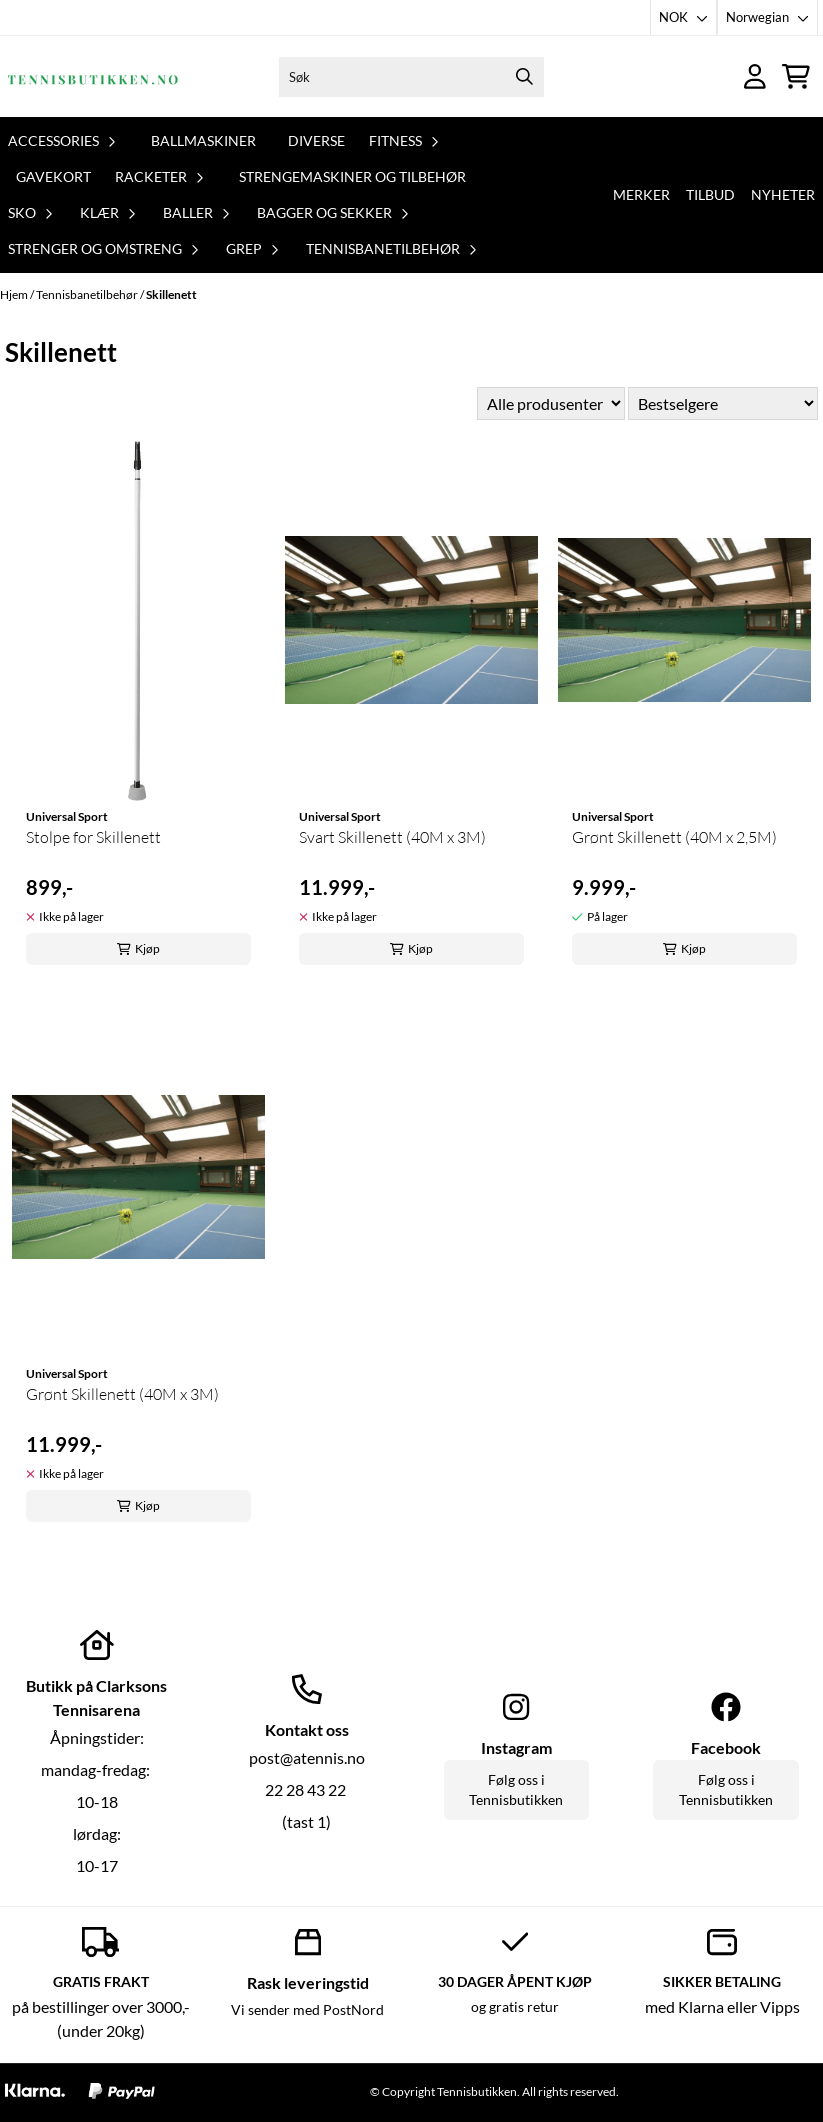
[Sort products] (723, 403)
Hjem (15, 294)
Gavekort (53, 176)
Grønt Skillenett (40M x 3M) (122, 1394)
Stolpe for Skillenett (93, 837)
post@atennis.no (307, 1757)
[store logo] (93, 76)
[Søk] (412, 77)
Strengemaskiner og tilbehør (352, 176)
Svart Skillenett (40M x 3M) (392, 837)
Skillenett (171, 294)
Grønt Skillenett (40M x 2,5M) (674, 837)
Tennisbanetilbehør (88, 294)
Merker (641, 194)
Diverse (316, 140)
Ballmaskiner (203, 140)
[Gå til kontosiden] (755, 76)
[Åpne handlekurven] (796, 76)
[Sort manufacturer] (551, 403)
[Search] (524, 77)
